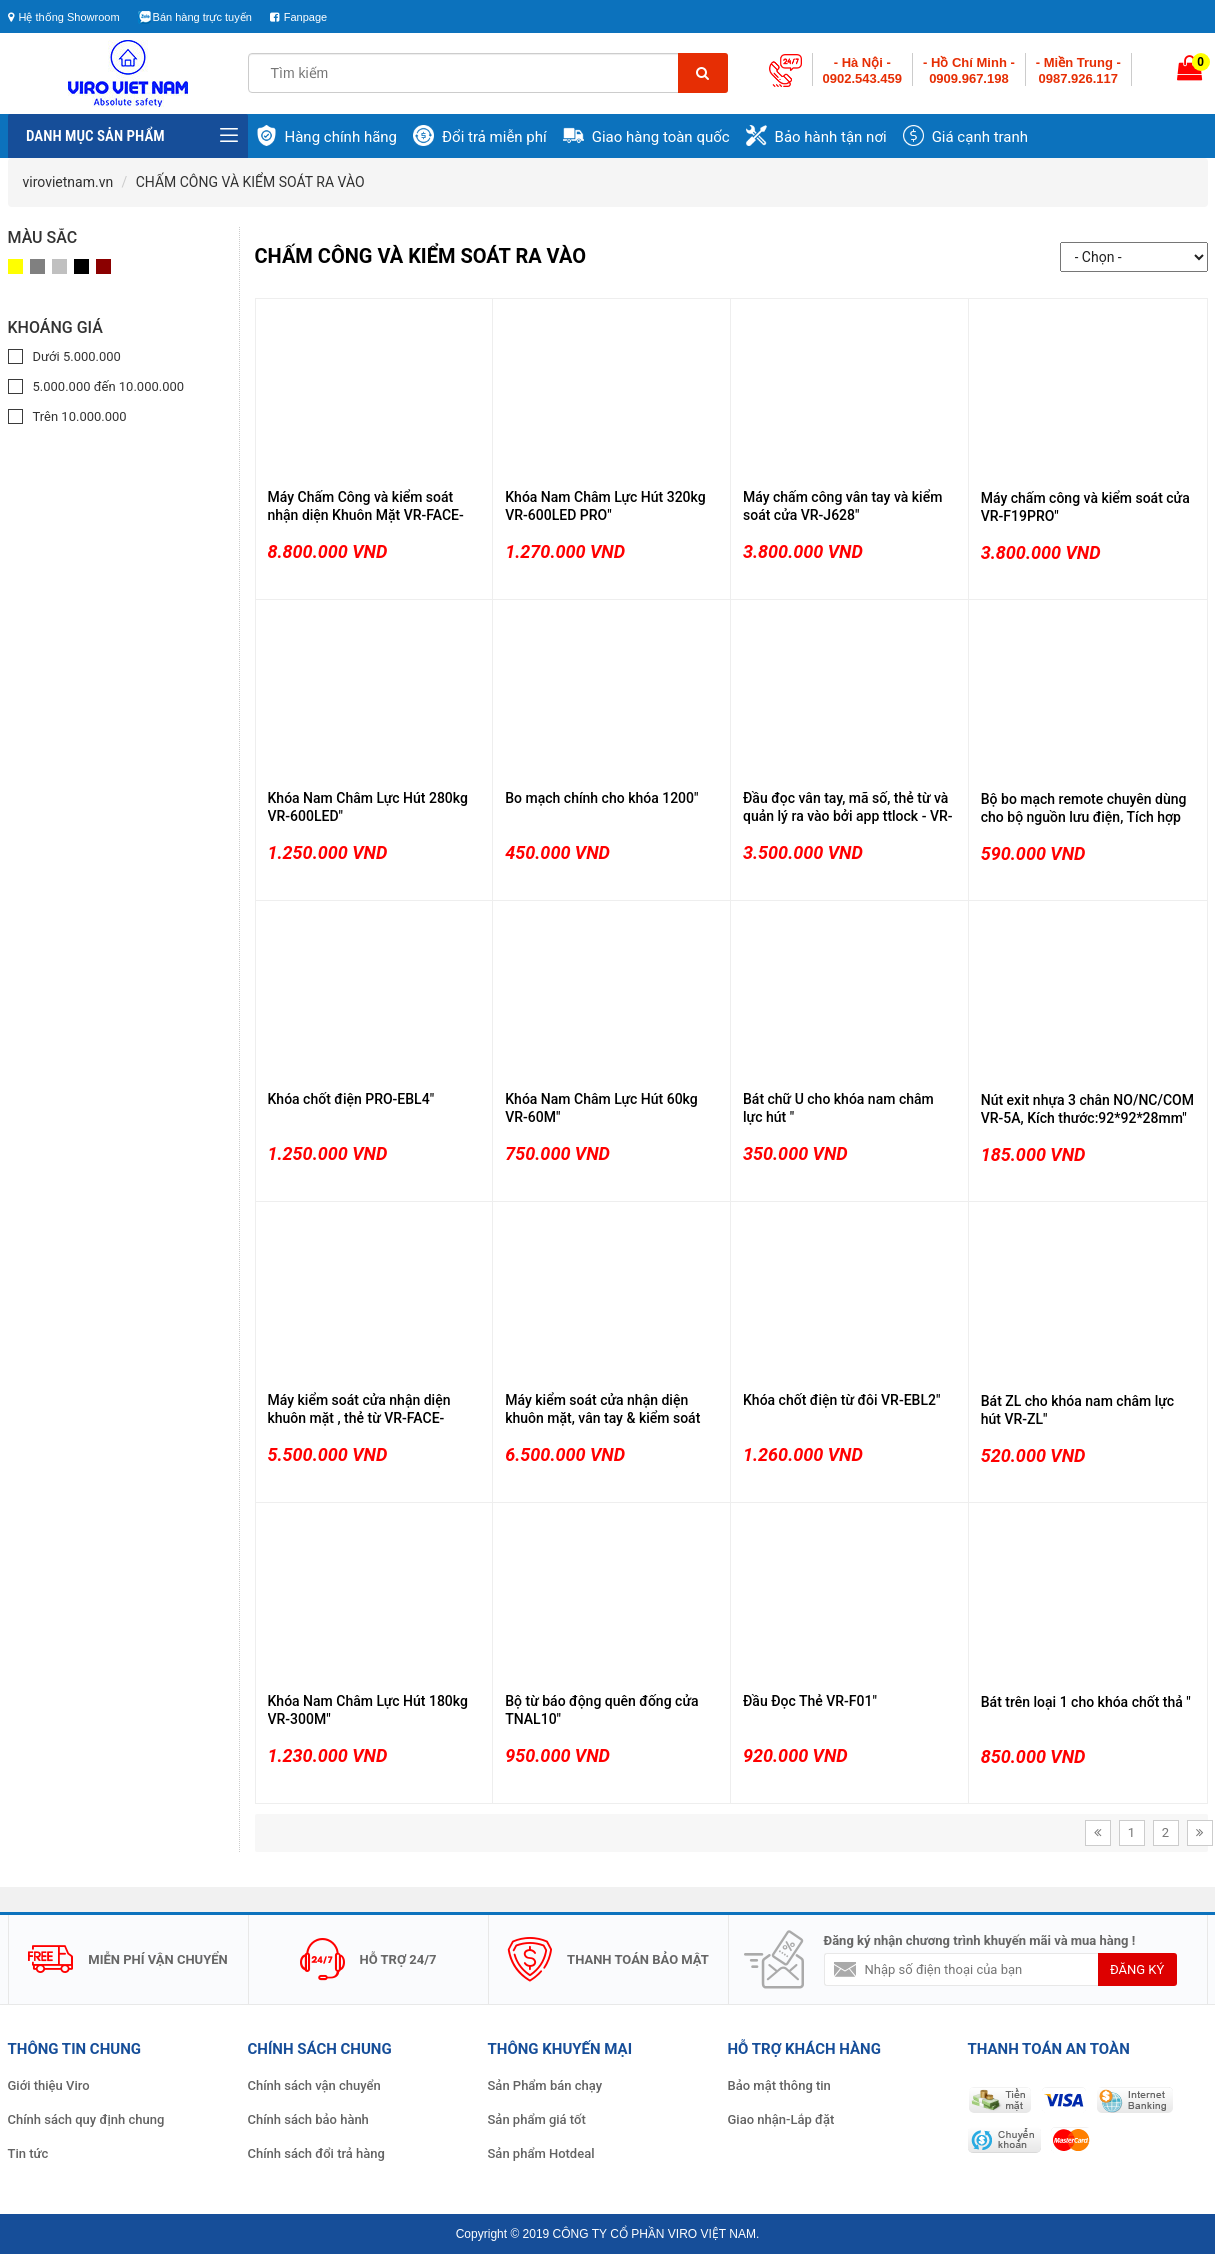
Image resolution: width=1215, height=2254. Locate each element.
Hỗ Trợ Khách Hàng (804, 2049)
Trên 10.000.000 (80, 416)
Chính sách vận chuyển (314, 2085)
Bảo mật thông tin (779, 2085)
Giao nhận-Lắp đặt (781, 2119)
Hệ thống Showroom (64, 17)
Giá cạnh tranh (980, 137)
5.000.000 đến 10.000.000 (109, 386)
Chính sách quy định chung (86, 2119)
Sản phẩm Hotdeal (541, 2153)
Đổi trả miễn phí (494, 137)
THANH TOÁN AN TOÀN (1049, 2049)
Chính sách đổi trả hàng (316, 2153)
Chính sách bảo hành (308, 2119)
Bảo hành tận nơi (831, 137)
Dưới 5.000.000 (77, 356)
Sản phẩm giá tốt (537, 2119)
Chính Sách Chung (320, 2049)
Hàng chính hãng (341, 137)
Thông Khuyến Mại (560, 2049)
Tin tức (28, 2153)
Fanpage (305, 17)
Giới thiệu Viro (49, 2085)
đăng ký (1137, 1969)
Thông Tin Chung (74, 2049)
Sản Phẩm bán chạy (545, 2085)
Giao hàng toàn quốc (661, 137)
